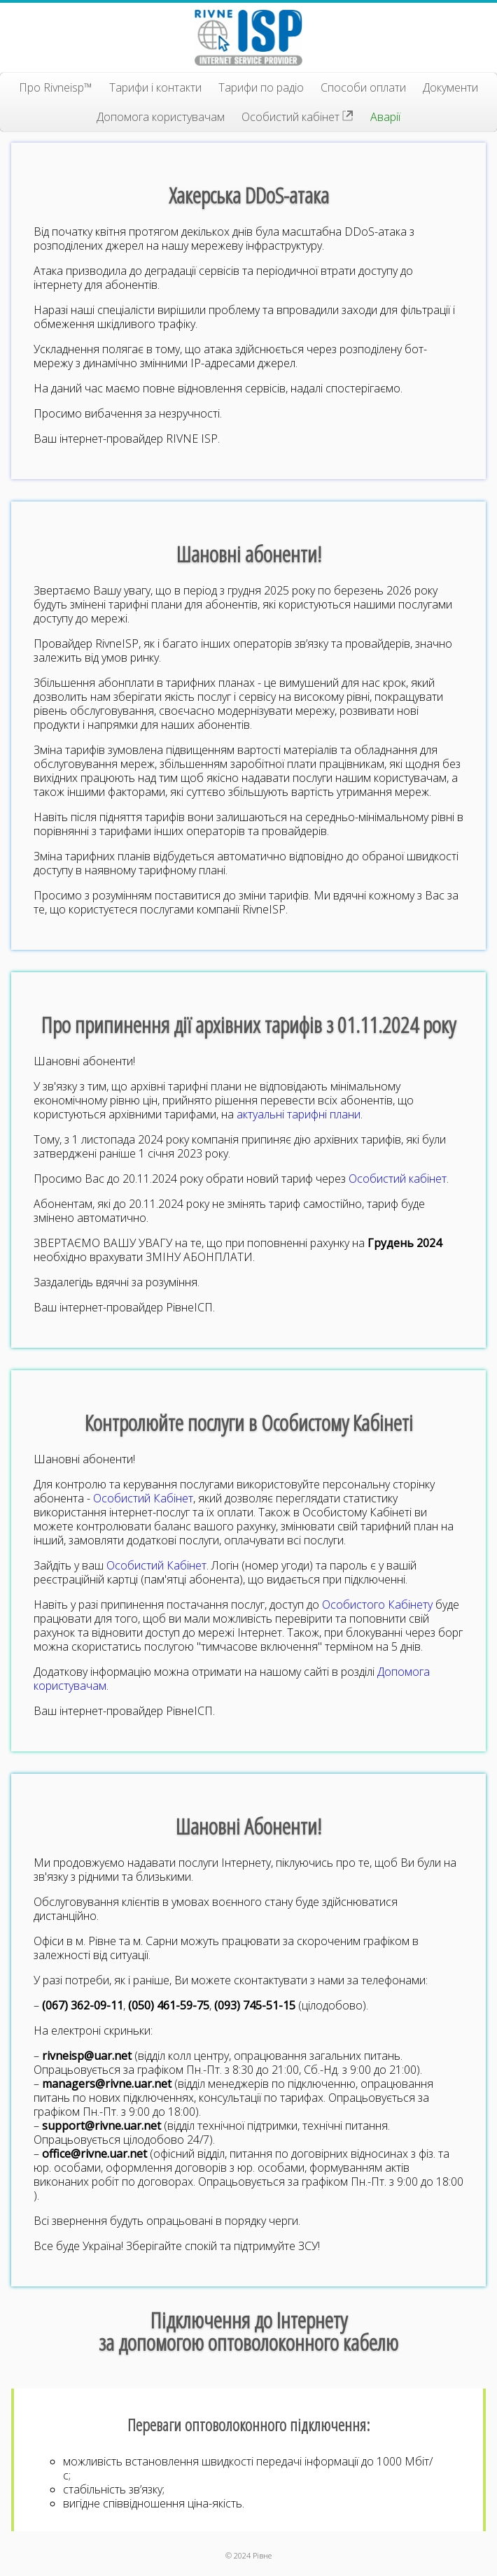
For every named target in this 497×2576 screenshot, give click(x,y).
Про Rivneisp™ (55, 87)
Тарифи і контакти (155, 87)
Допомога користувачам (161, 116)
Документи (450, 87)
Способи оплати (363, 87)
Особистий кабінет (297, 116)
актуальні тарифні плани (298, 1114)
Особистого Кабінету (377, 1604)
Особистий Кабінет (143, 1498)
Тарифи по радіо (261, 87)
